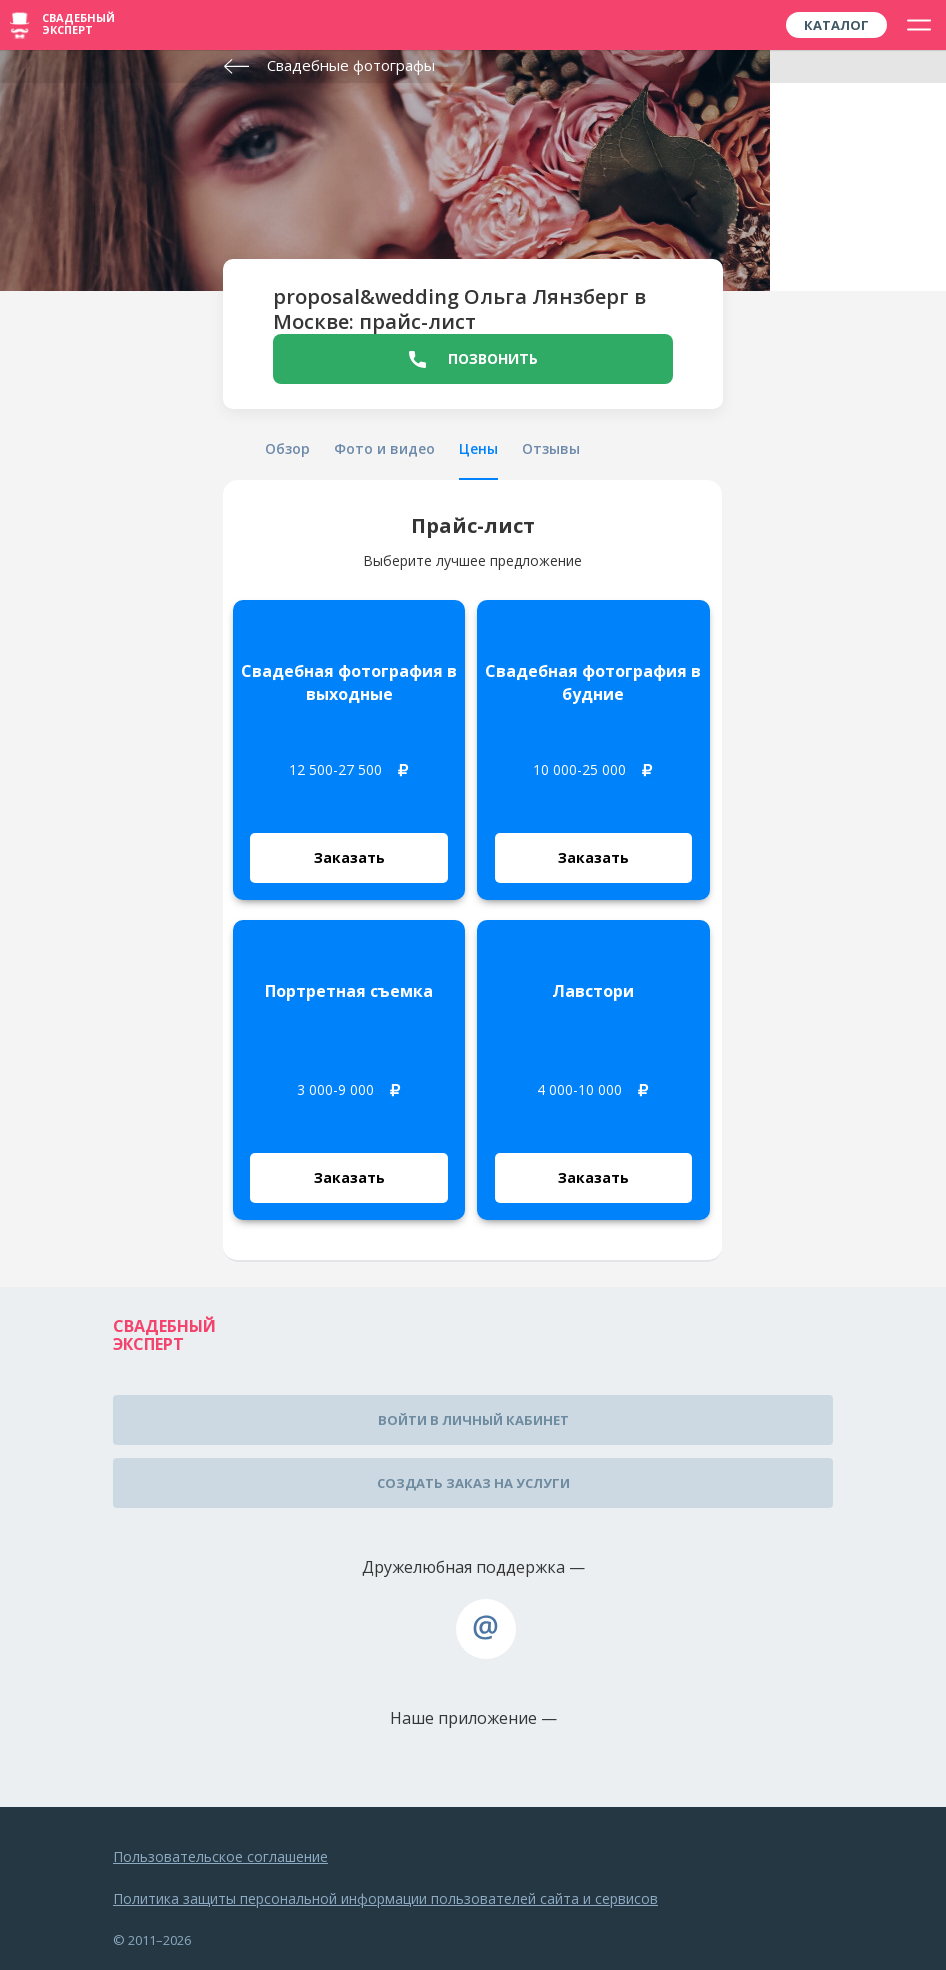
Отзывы (551, 448)
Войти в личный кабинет (473, 1420)
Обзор (287, 448)
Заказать (349, 857)
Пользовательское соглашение (220, 1856)
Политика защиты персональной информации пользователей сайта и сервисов (385, 1898)
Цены (478, 448)
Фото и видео (384, 448)
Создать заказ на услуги (473, 1483)
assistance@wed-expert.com (486, 1629)
